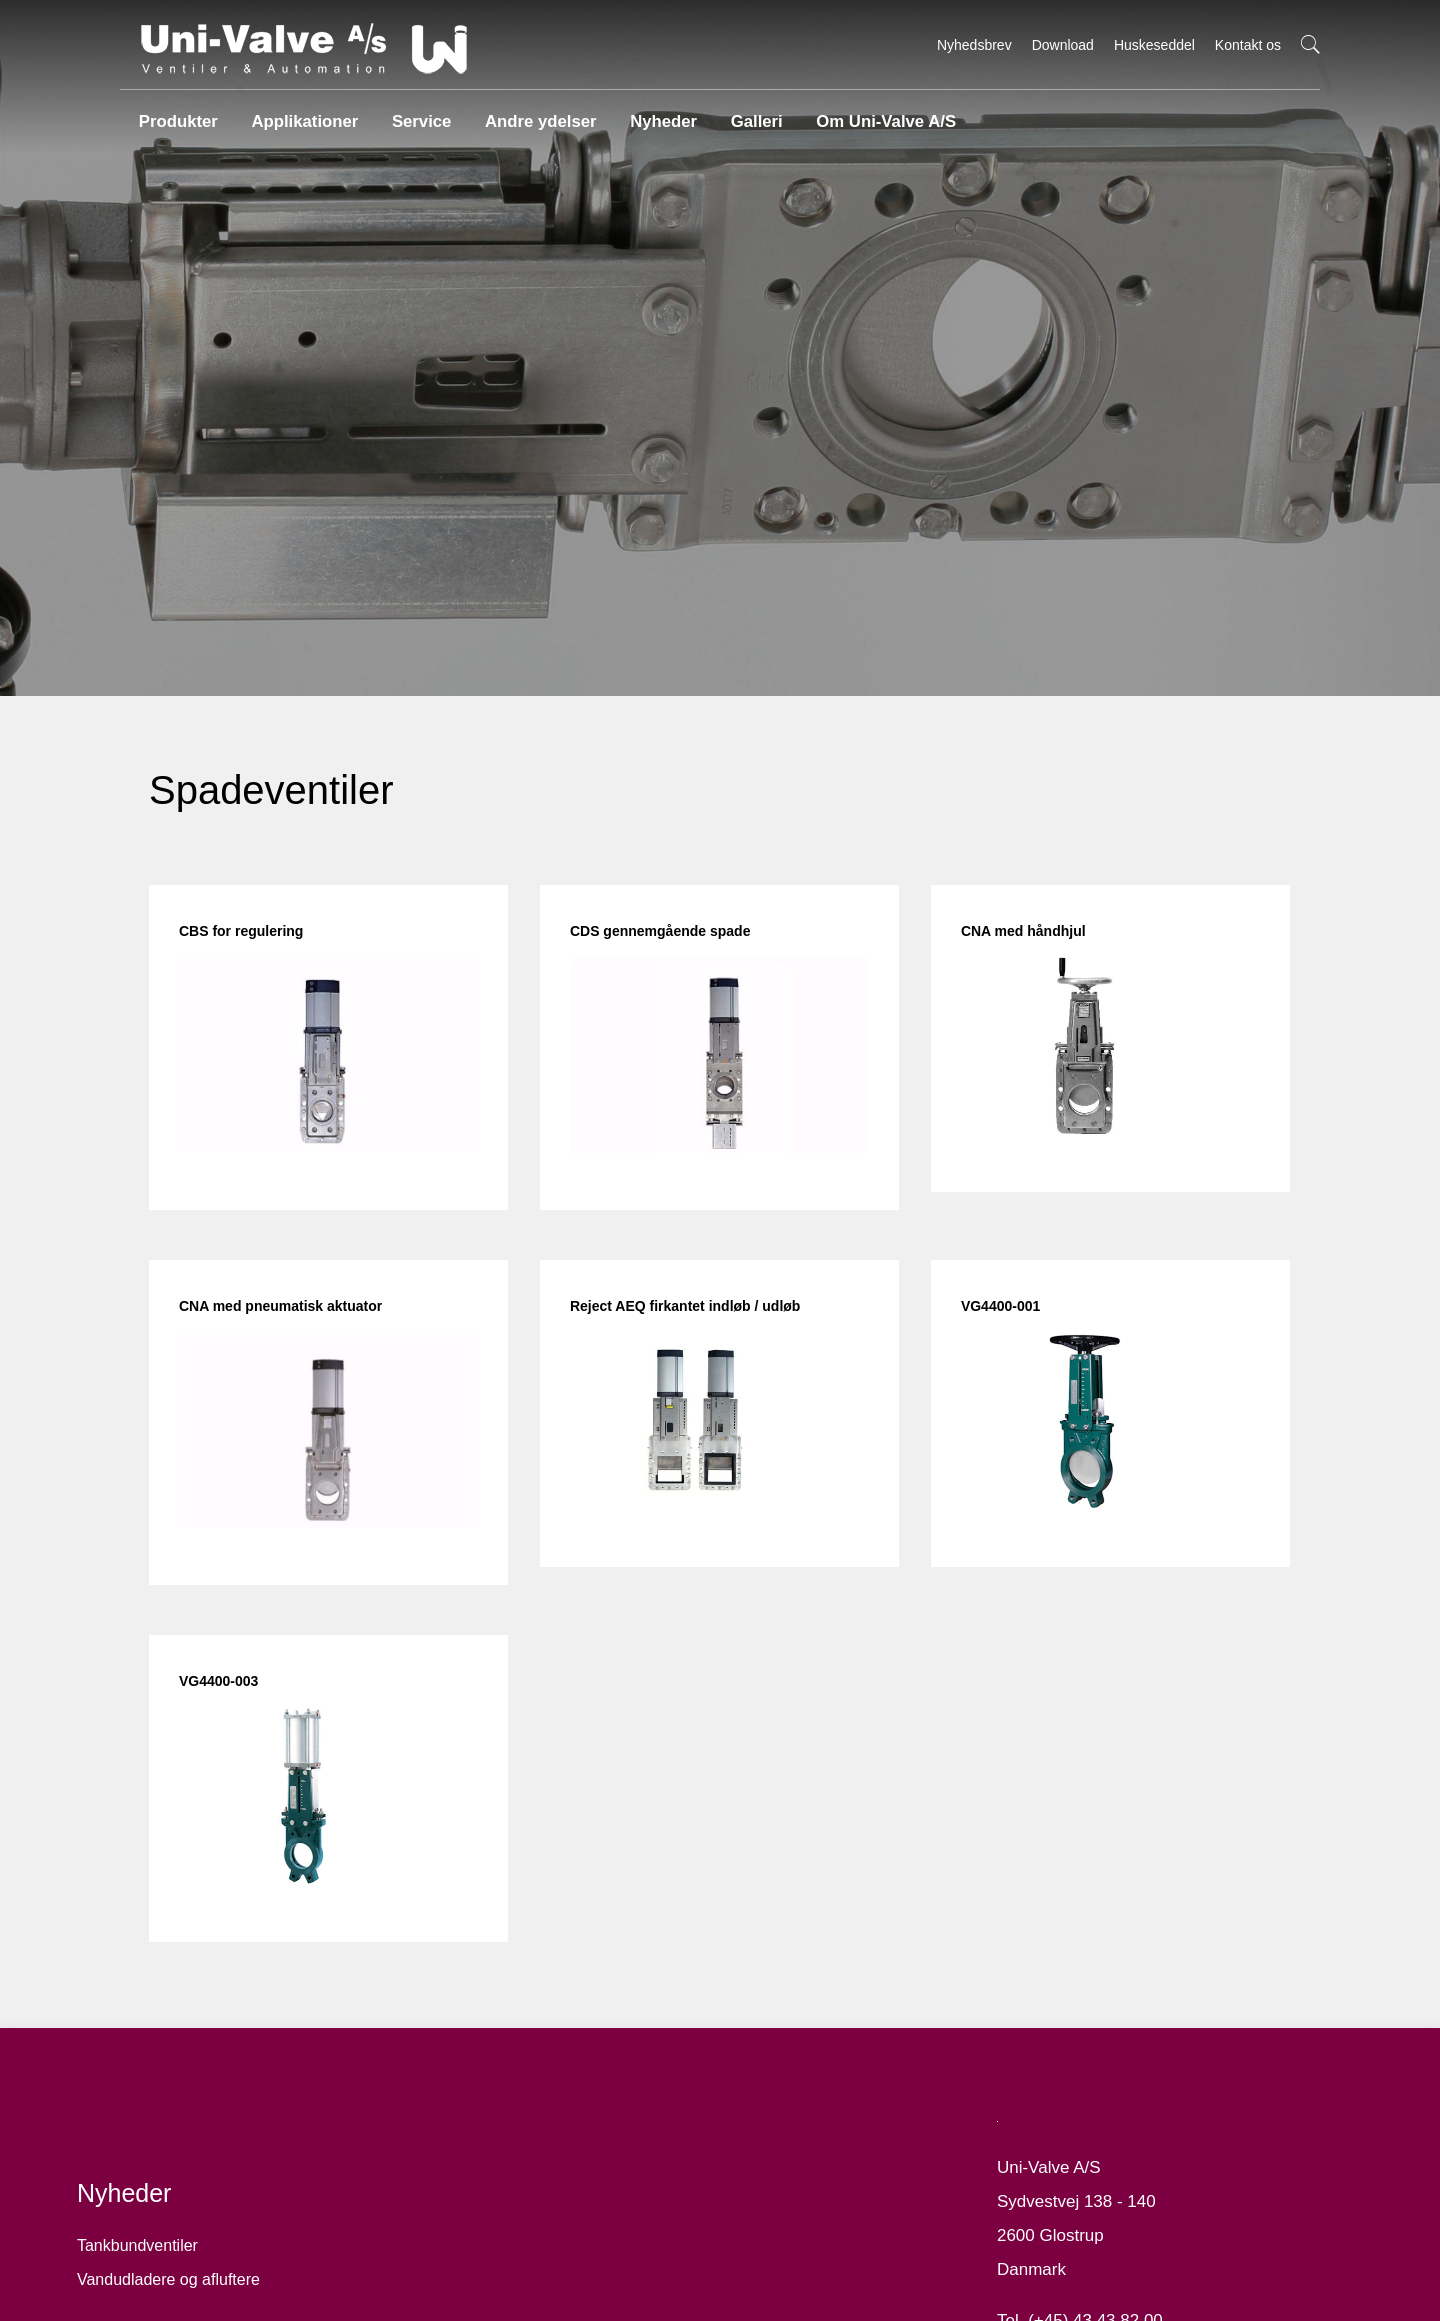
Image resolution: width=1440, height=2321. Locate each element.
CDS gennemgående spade (666, 955)
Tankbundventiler (154, 2286)
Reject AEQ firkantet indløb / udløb (691, 1323)
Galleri (749, 114)
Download (1063, 45)
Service (416, 114)
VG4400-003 (235, 1691)
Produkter (176, 114)
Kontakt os (1248, 45)
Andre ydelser (534, 114)
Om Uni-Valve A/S (876, 114)
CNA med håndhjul (1017, 955)
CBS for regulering (258, 955)
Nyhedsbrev (974, 45)
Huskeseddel (1154, 45)
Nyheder (655, 114)
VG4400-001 (994, 1323)
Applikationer (301, 114)
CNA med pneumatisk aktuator (297, 1323)
